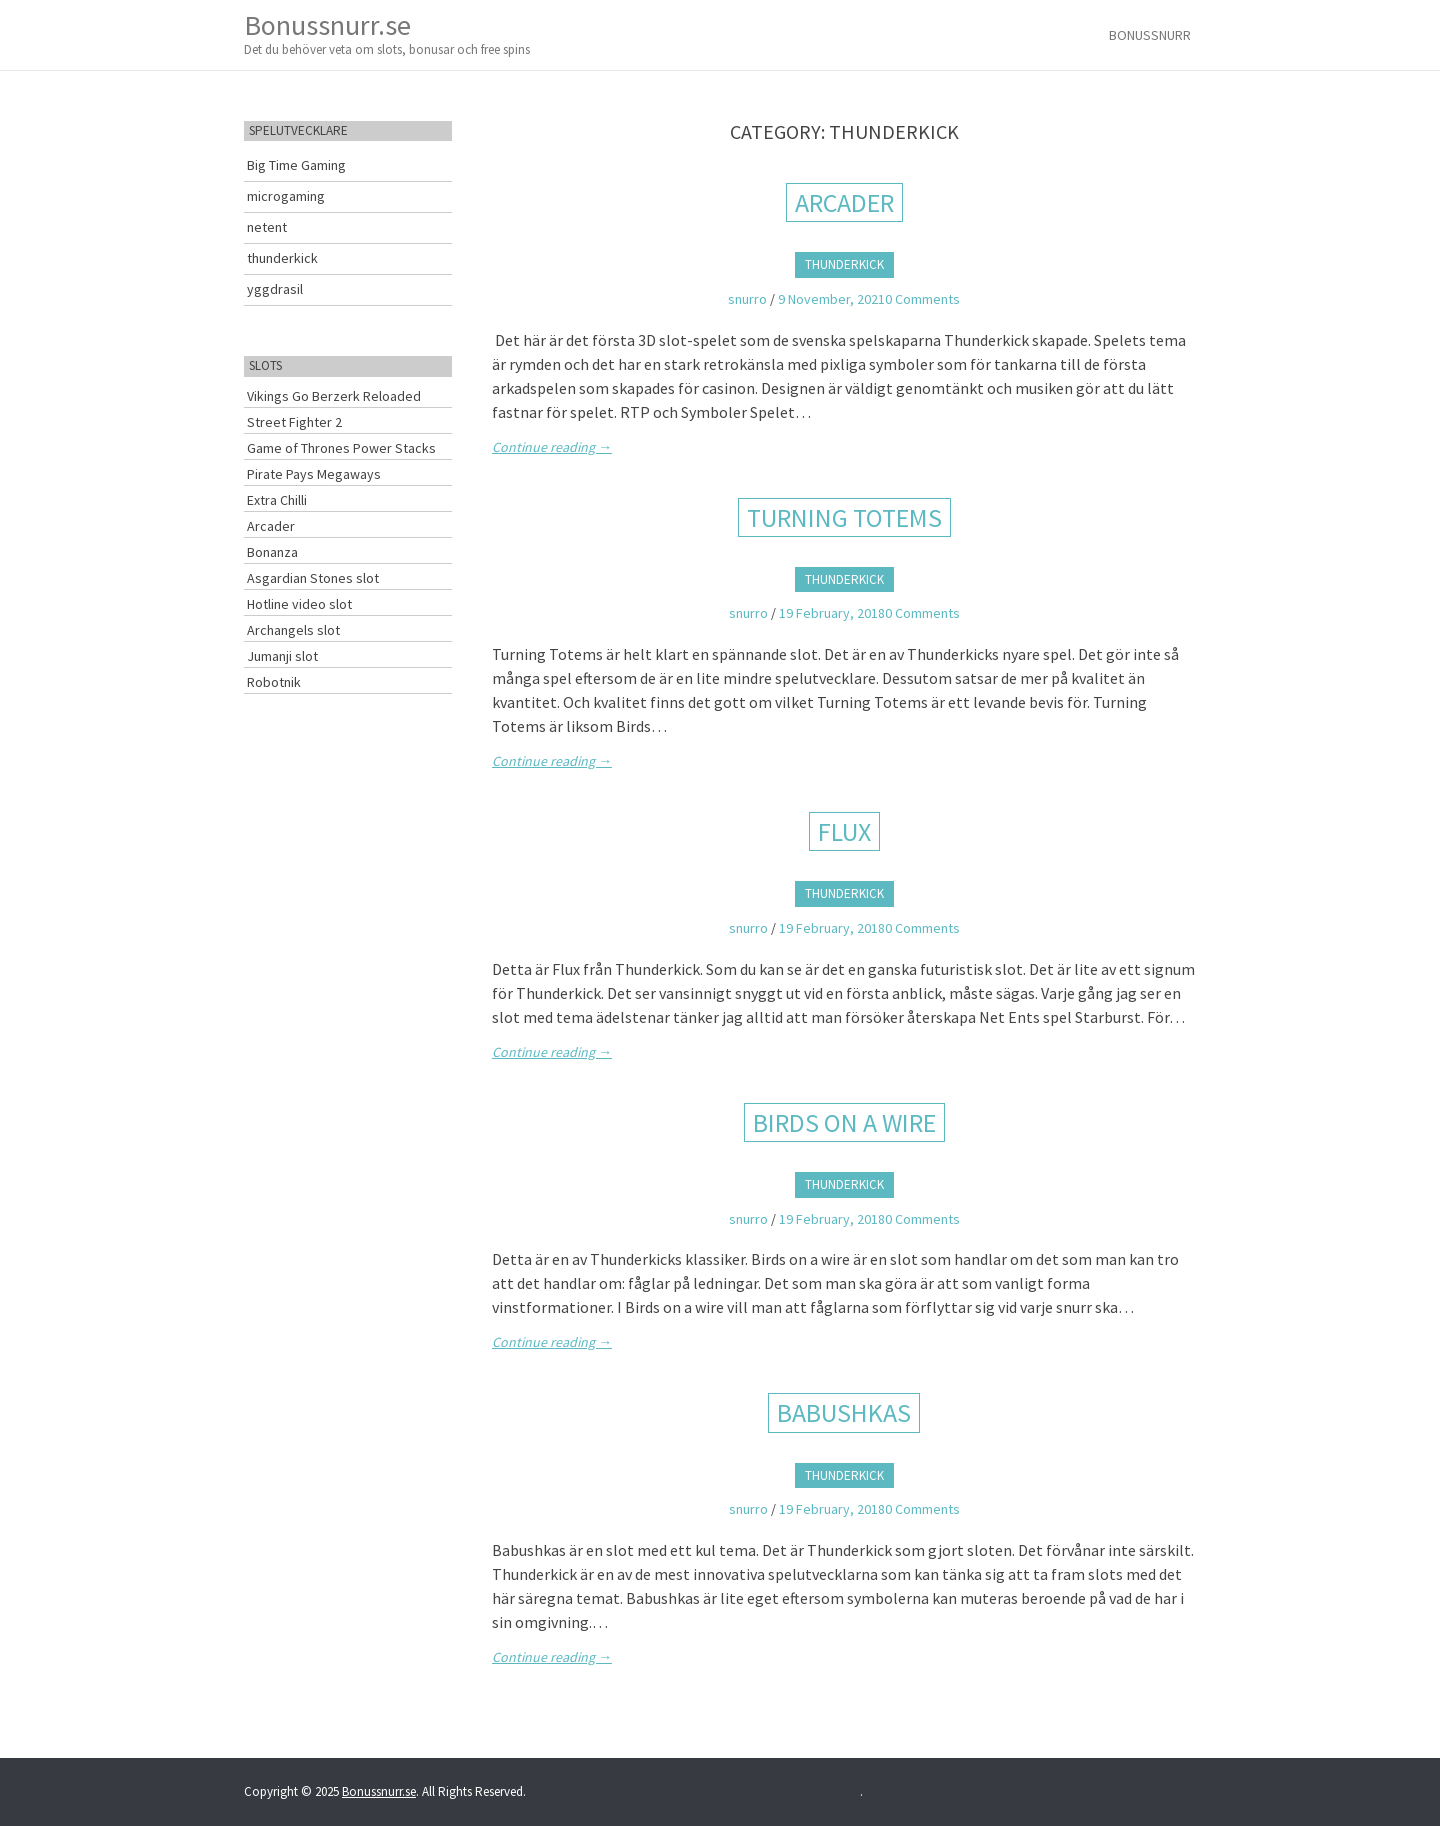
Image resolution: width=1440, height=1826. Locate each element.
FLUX (844, 831)
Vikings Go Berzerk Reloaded (334, 396)
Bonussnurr (1150, 35)
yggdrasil (275, 289)
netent (267, 227)
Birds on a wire (844, 1122)
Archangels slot (293, 630)
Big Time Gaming (296, 165)
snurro (747, 299)
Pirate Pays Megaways (314, 474)
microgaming (286, 196)
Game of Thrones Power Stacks (341, 448)
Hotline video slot (299, 604)
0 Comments (922, 299)
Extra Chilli (277, 500)
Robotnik (274, 682)
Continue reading (552, 447)
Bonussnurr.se (387, 33)
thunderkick (844, 264)
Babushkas (844, 1412)
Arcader (844, 202)
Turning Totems (844, 517)
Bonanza (272, 552)
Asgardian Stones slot (313, 578)
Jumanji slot (282, 656)
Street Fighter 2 (294, 422)
